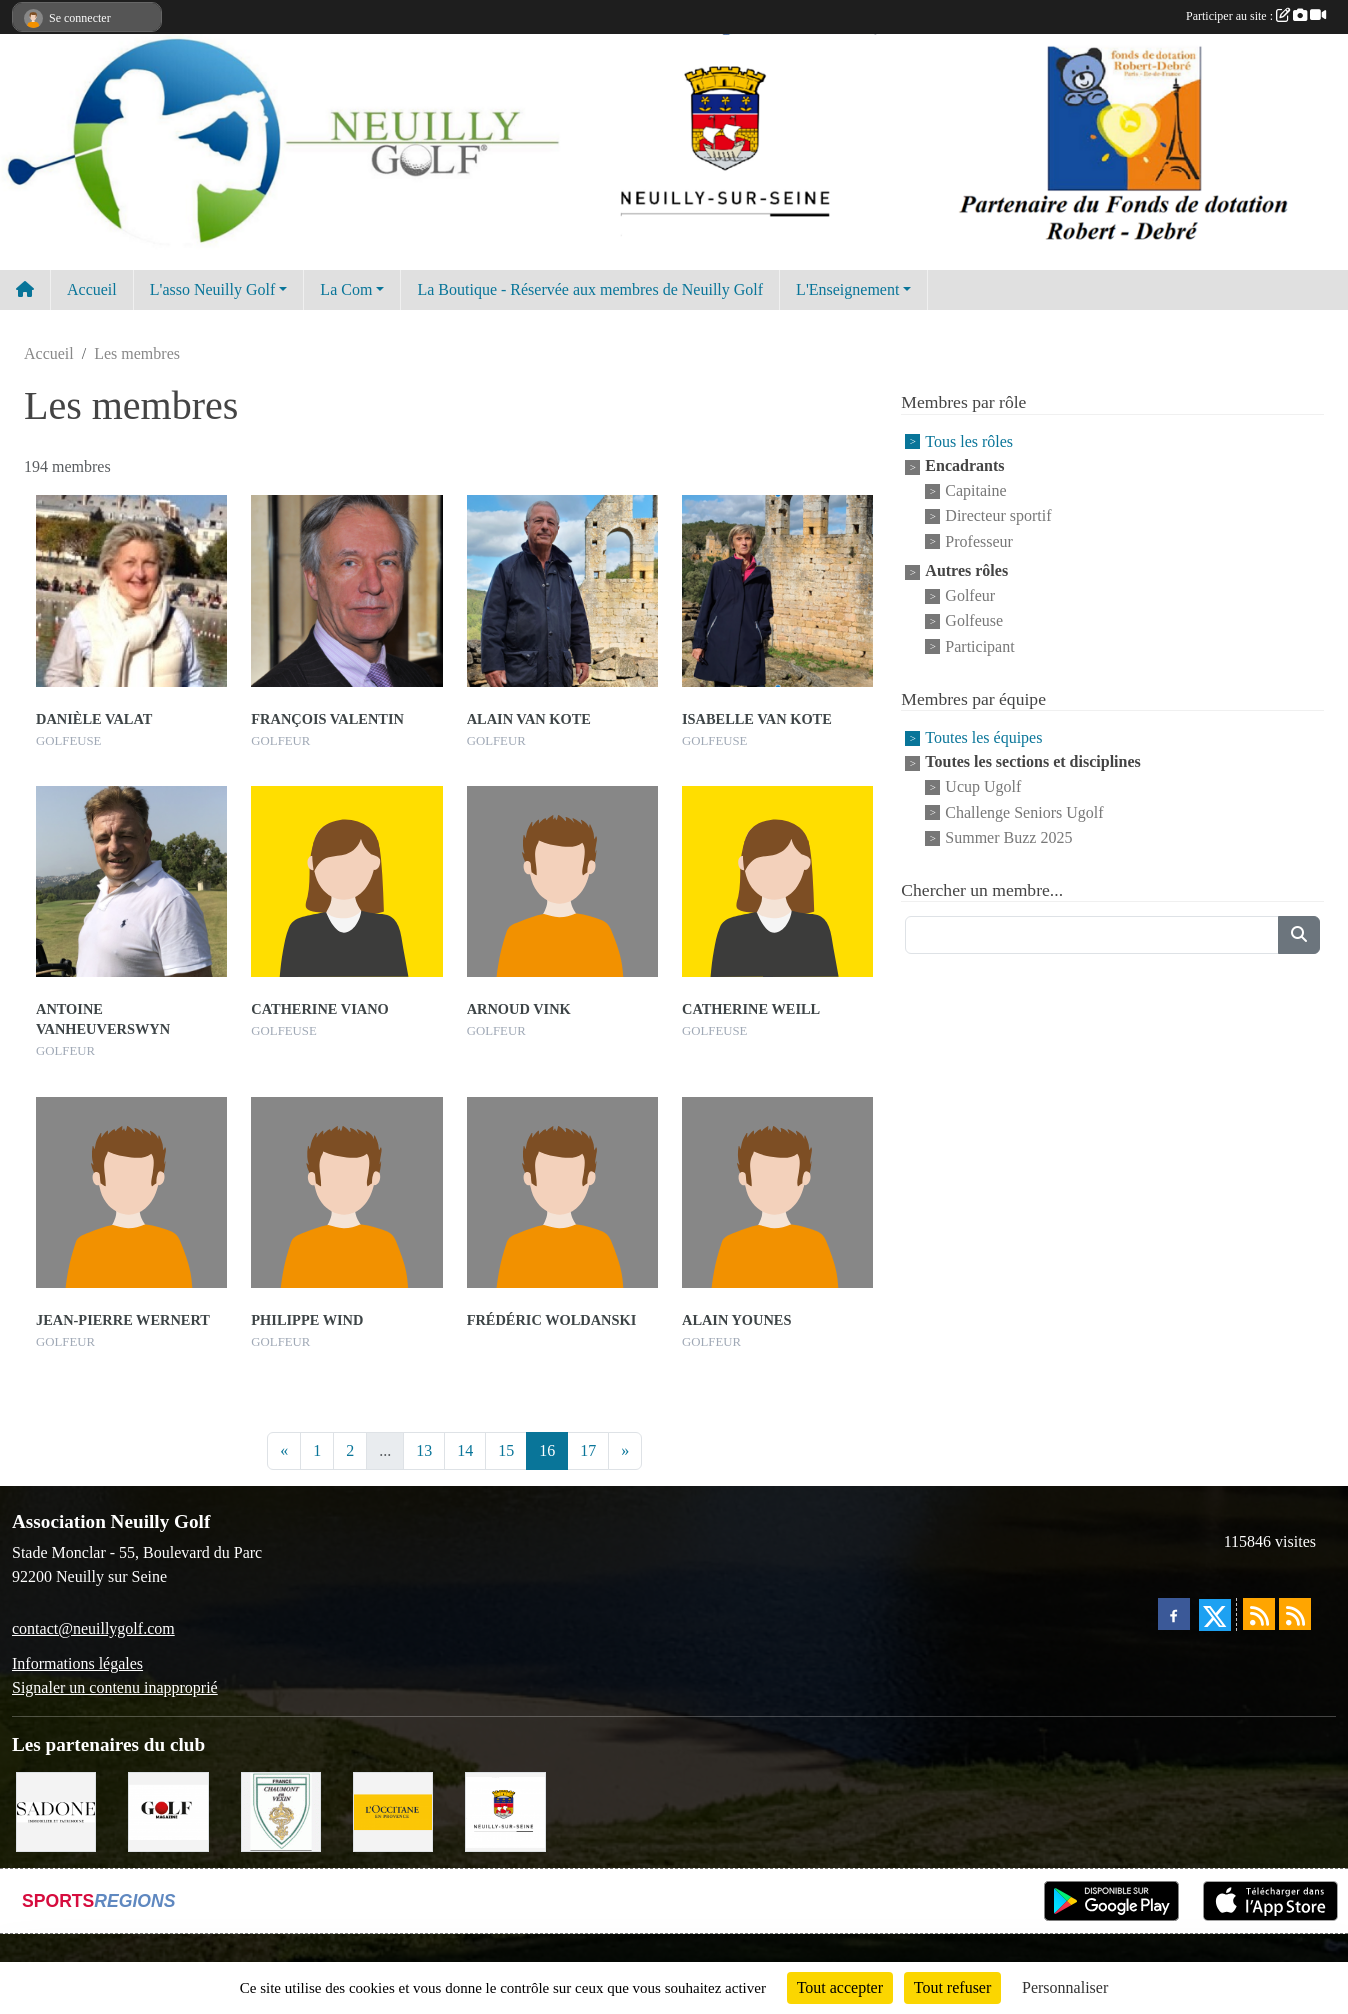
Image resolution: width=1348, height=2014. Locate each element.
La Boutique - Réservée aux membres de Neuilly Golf (590, 289)
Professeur (979, 541)
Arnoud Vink (519, 1009)
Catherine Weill (751, 1009)
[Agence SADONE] (56, 1810)
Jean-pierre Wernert (123, 1320)
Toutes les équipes (983, 737)
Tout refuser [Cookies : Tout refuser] (953, 1987)
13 (424, 1450)
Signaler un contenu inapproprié (115, 1687)
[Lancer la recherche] (1299, 935)
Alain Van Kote (529, 719)
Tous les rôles (969, 441)
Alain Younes (736, 1320)
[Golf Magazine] (168, 1810)
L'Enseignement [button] (847, 289)
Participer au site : (1256, 16)
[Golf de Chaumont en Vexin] (281, 1810)
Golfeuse (974, 621)
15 (506, 1450)
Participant (979, 646)
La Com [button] (346, 289)
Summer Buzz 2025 (1008, 837)
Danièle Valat (94, 719)
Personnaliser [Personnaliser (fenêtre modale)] (1065, 1987)
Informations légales (77, 1663)
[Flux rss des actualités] (1259, 1614)
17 (588, 1450)
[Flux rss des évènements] (1295, 1614)
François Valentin (327, 719)
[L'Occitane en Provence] (393, 1810)
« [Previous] (284, 1450)
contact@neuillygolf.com (93, 1628)
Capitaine (975, 490)
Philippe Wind (307, 1320)
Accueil (92, 289)
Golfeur (970, 595)
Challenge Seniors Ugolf (1024, 812)
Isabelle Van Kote (757, 719)
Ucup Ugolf (983, 787)
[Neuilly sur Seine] (505, 1810)
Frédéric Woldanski (552, 1320)
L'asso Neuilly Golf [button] (213, 289)
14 (465, 1450)
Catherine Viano (319, 1009)
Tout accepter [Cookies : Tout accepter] (840, 1987)
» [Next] (625, 1450)
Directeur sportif (998, 516)
